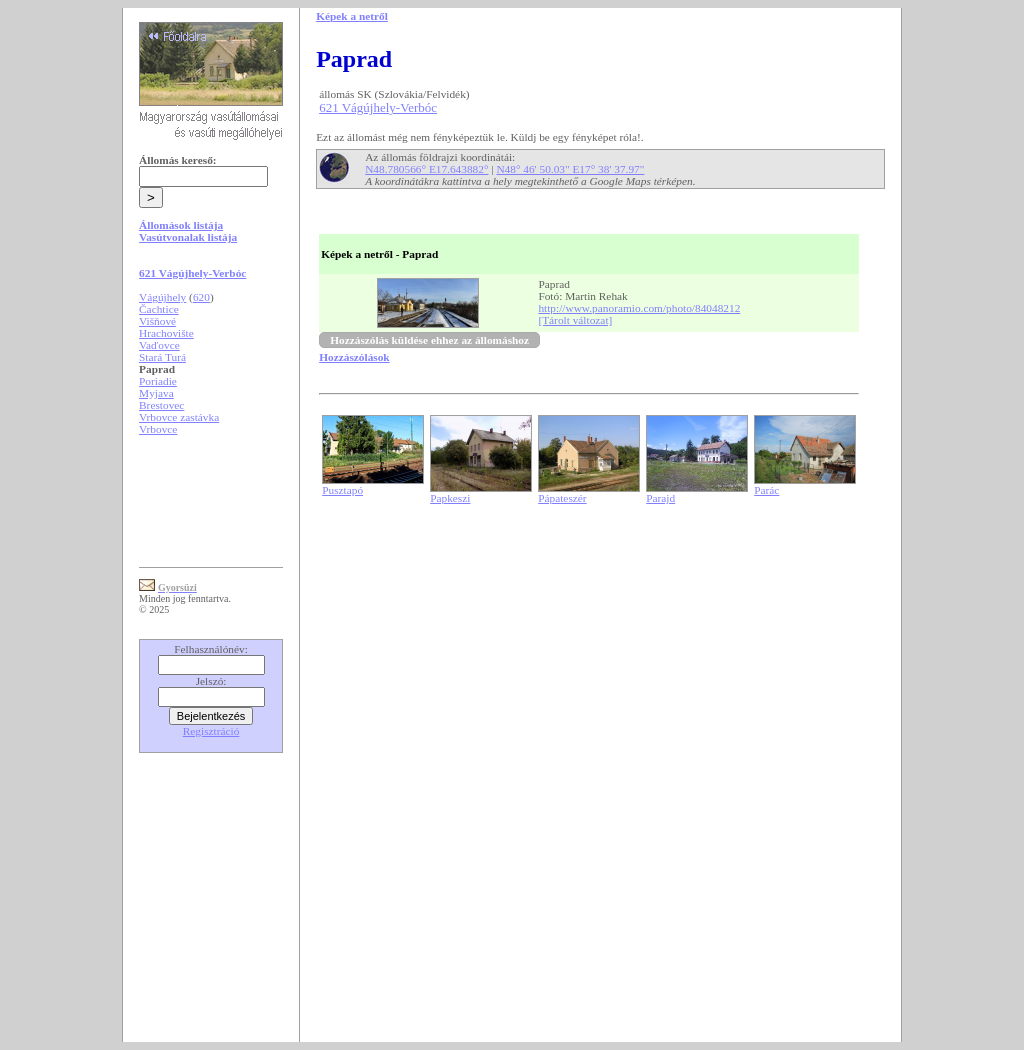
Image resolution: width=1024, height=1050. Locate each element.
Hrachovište (166, 333)
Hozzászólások (354, 357)
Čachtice (159, 309)
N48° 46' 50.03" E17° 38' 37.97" (570, 169)
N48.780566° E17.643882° (426, 169)
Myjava (156, 393)
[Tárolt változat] (575, 320)
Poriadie (158, 381)
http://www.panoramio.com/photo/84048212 (639, 308)
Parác (766, 490)
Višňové (157, 321)
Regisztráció (211, 731)
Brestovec (161, 405)
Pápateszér (562, 498)
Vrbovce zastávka (179, 417)
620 (201, 297)
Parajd (660, 498)
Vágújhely (162, 297)
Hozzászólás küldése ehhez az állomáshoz (429, 340)
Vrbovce (158, 429)
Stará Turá (162, 357)
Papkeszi (450, 498)
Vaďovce (159, 345)
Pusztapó (342, 490)
